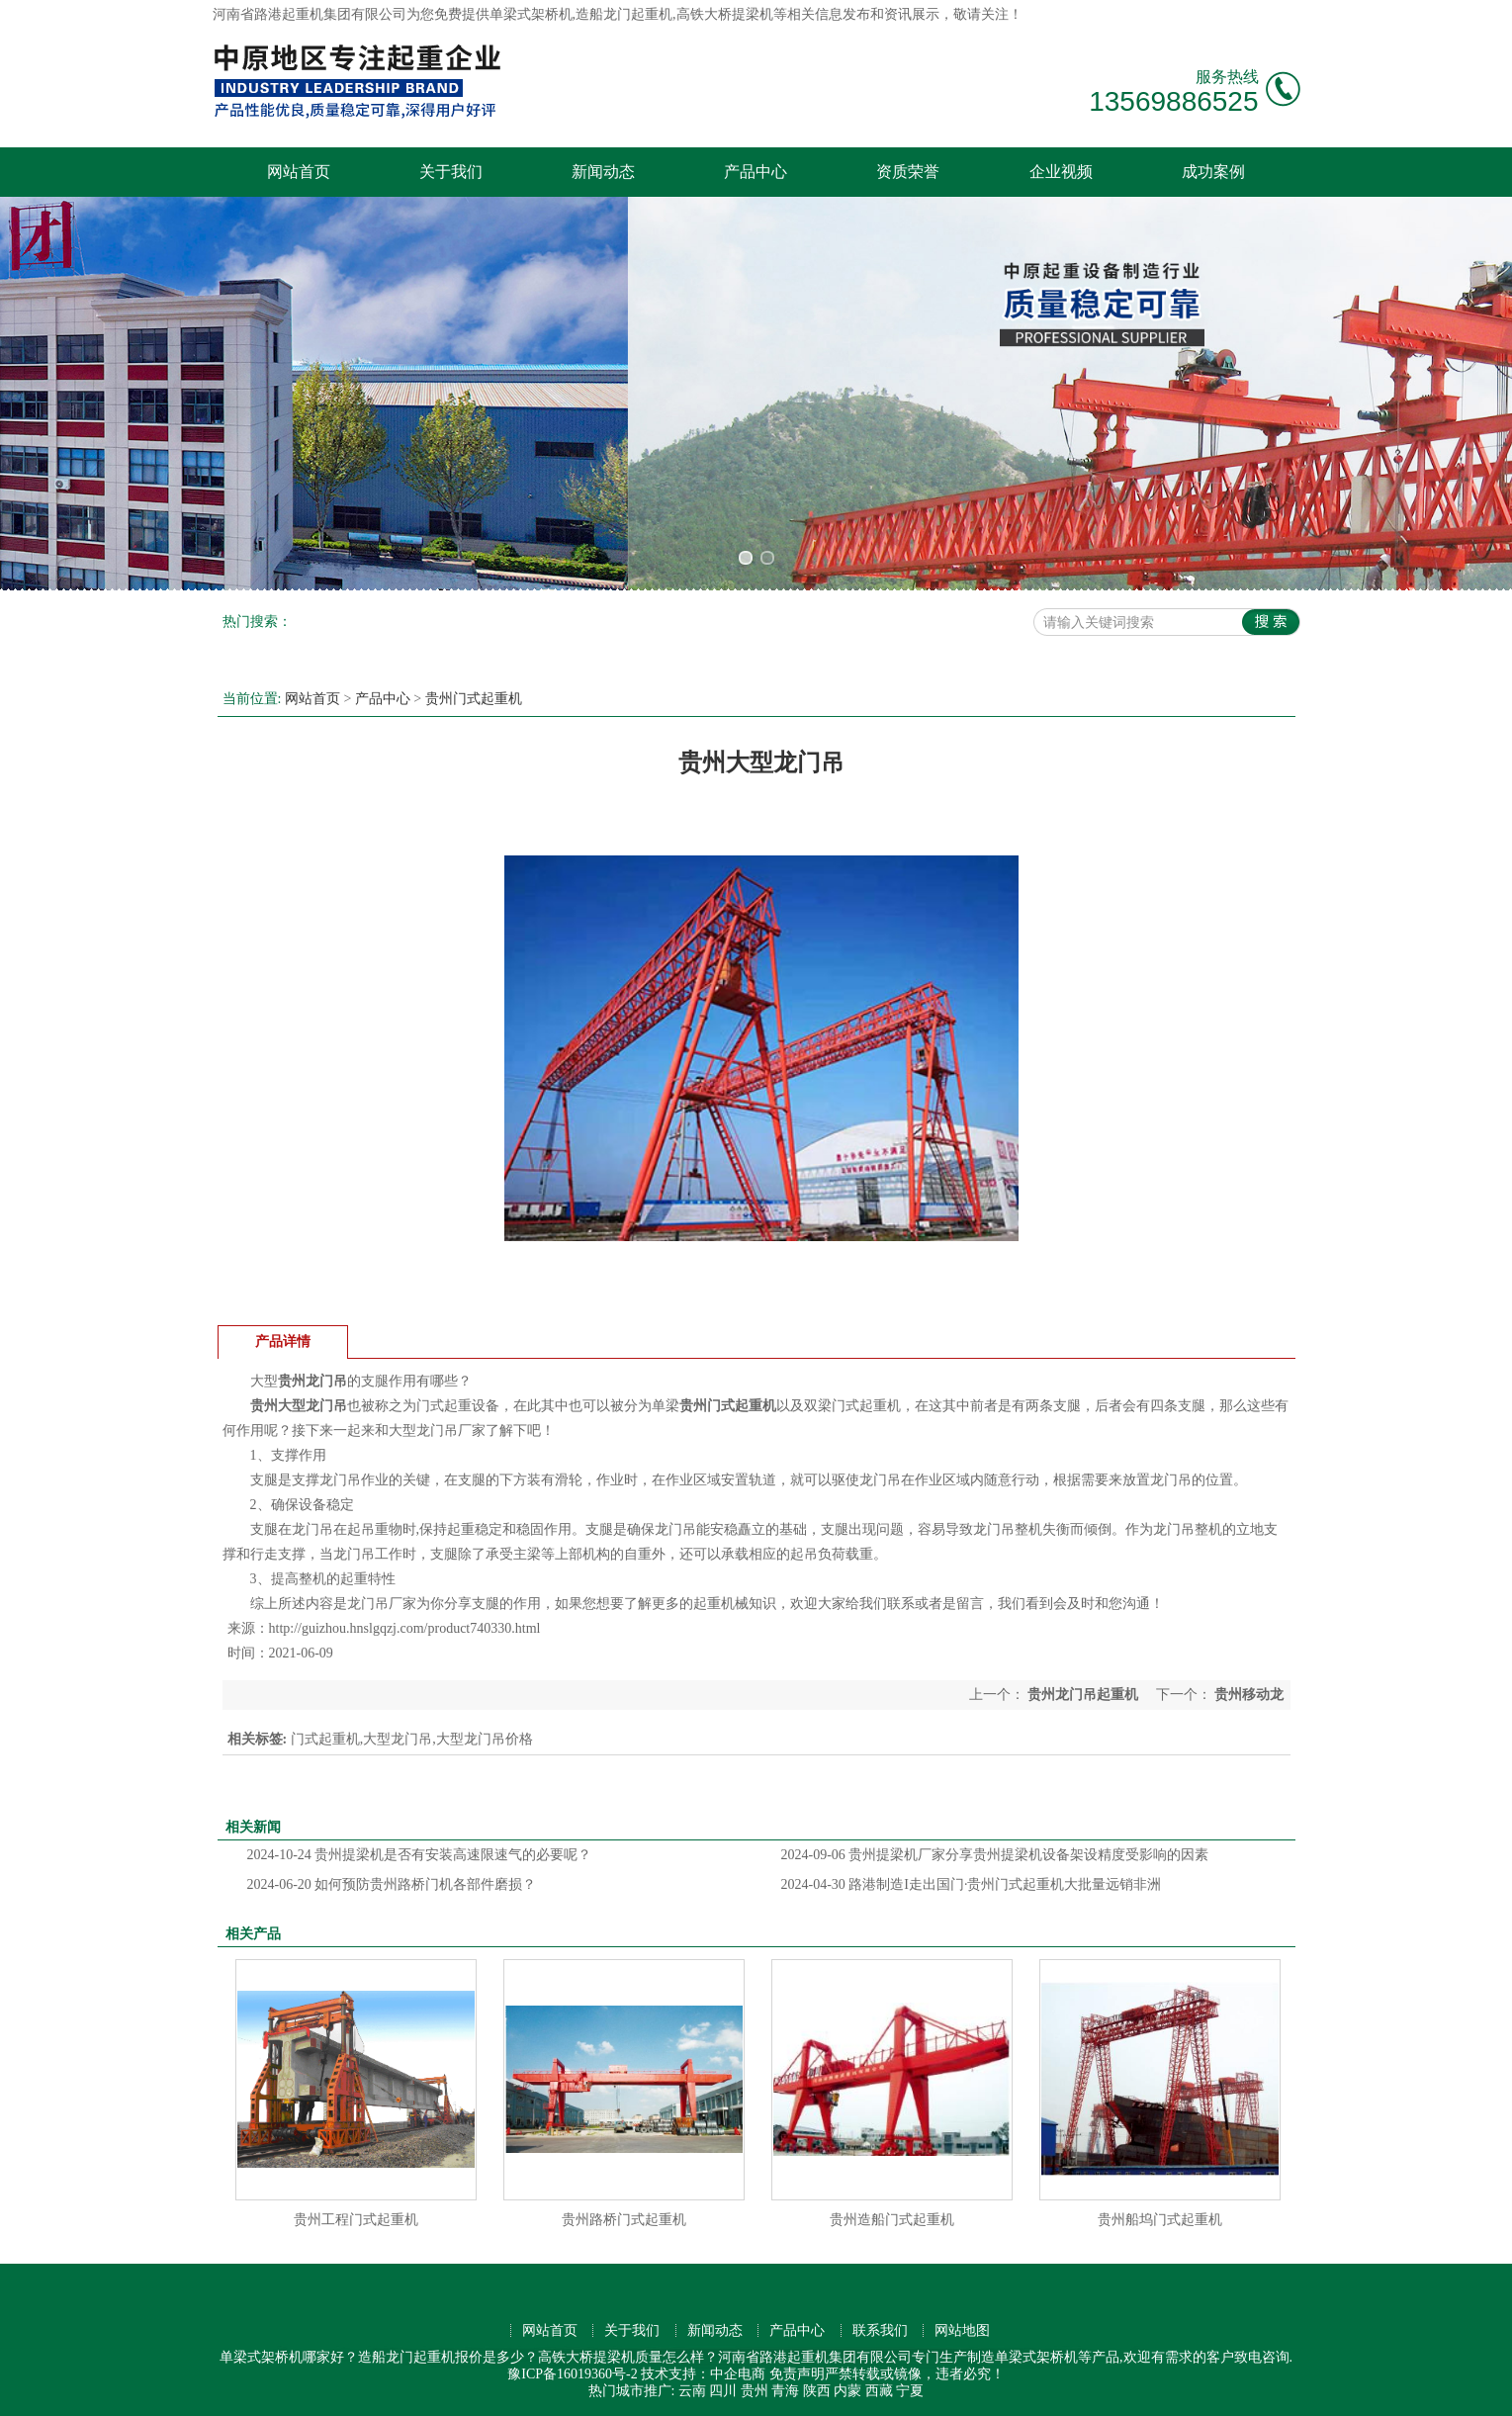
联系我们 (880, 2330)
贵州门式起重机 (473, 698)
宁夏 (910, 2390)
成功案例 (1213, 171)
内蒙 (847, 2390)
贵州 (754, 2390)
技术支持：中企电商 (703, 2374)
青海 (785, 2390)
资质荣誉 (907, 171)
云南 (692, 2390)
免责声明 (797, 2374)
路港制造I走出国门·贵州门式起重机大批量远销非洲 (971, 1884)
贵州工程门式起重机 (356, 2219)
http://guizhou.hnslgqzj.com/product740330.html (405, 1628)
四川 (723, 2390)
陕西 (817, 2390)
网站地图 (962, 2330)
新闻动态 (603, 171)
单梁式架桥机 (531, 14)
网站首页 (298, 171)
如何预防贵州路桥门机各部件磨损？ (392, 1884)
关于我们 (451, 171)
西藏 (879, 2390)
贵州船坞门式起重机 (1160, 2219)
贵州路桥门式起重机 (624, 2219)
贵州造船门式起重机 (892, 2219)
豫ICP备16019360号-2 (572, 2374)
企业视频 (1061, 171)
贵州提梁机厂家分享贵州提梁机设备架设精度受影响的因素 (995, 1854)
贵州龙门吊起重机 (1083, 1694)
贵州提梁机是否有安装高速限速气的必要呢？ (419, 1854)
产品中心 (755, 171)
